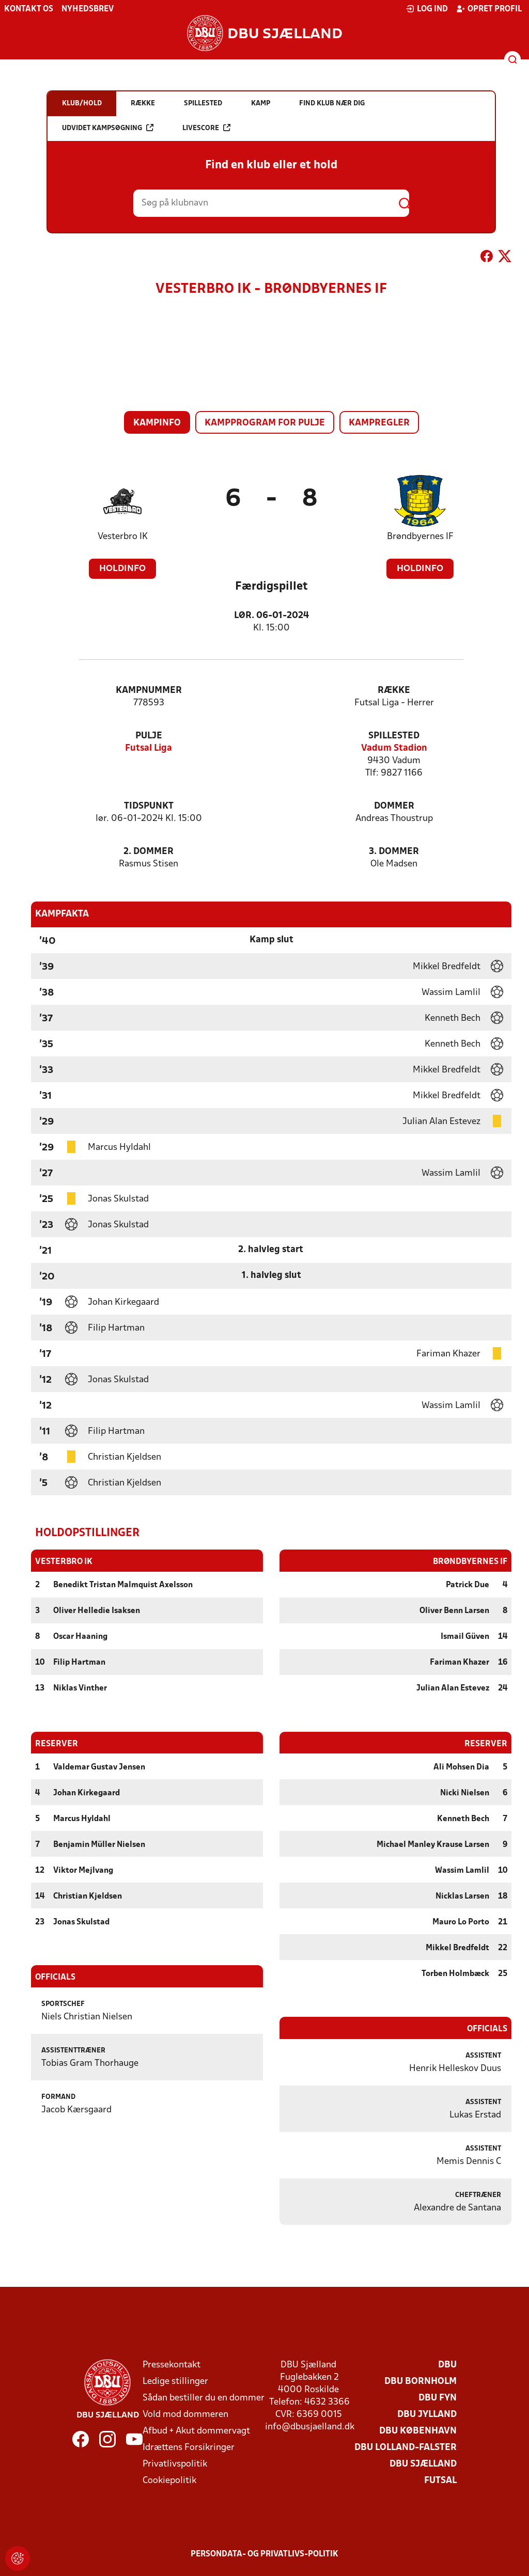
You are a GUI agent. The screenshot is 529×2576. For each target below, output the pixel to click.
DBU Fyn (437, 2397)
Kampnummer (149, 690)
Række (394, 690)
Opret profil (489, 8)
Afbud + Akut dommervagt (196, 2430)
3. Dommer (394, 851)
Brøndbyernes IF (420, 536)
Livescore (206, 128)
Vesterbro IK (123, 536)
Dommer (394, 806)
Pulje (148, 736)
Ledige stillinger (175, 2381)
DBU (447, 2364)
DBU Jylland (427, 2414)
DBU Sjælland (423, 2463)
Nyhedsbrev (87, 9)
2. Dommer (148, 851)
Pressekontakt (171, 2364)
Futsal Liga (148, 748)
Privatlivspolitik (175, 2463)
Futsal (440, 2480)
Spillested (393, 736)
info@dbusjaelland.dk (309, 2426)
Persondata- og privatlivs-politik (264, 2553)
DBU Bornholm (420, 2381)
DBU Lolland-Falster (405, 2447)
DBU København (418, 2430)
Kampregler (379, 423)
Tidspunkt (149, 806)
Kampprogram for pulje (265, 423)
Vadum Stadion (394, 748)
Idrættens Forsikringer (189, 2447)
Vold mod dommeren (185, 2414)
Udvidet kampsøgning (107, 128)
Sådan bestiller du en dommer (203, 2397)
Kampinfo (157, 423)
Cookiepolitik (169, 2480)
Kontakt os (28, 9)
